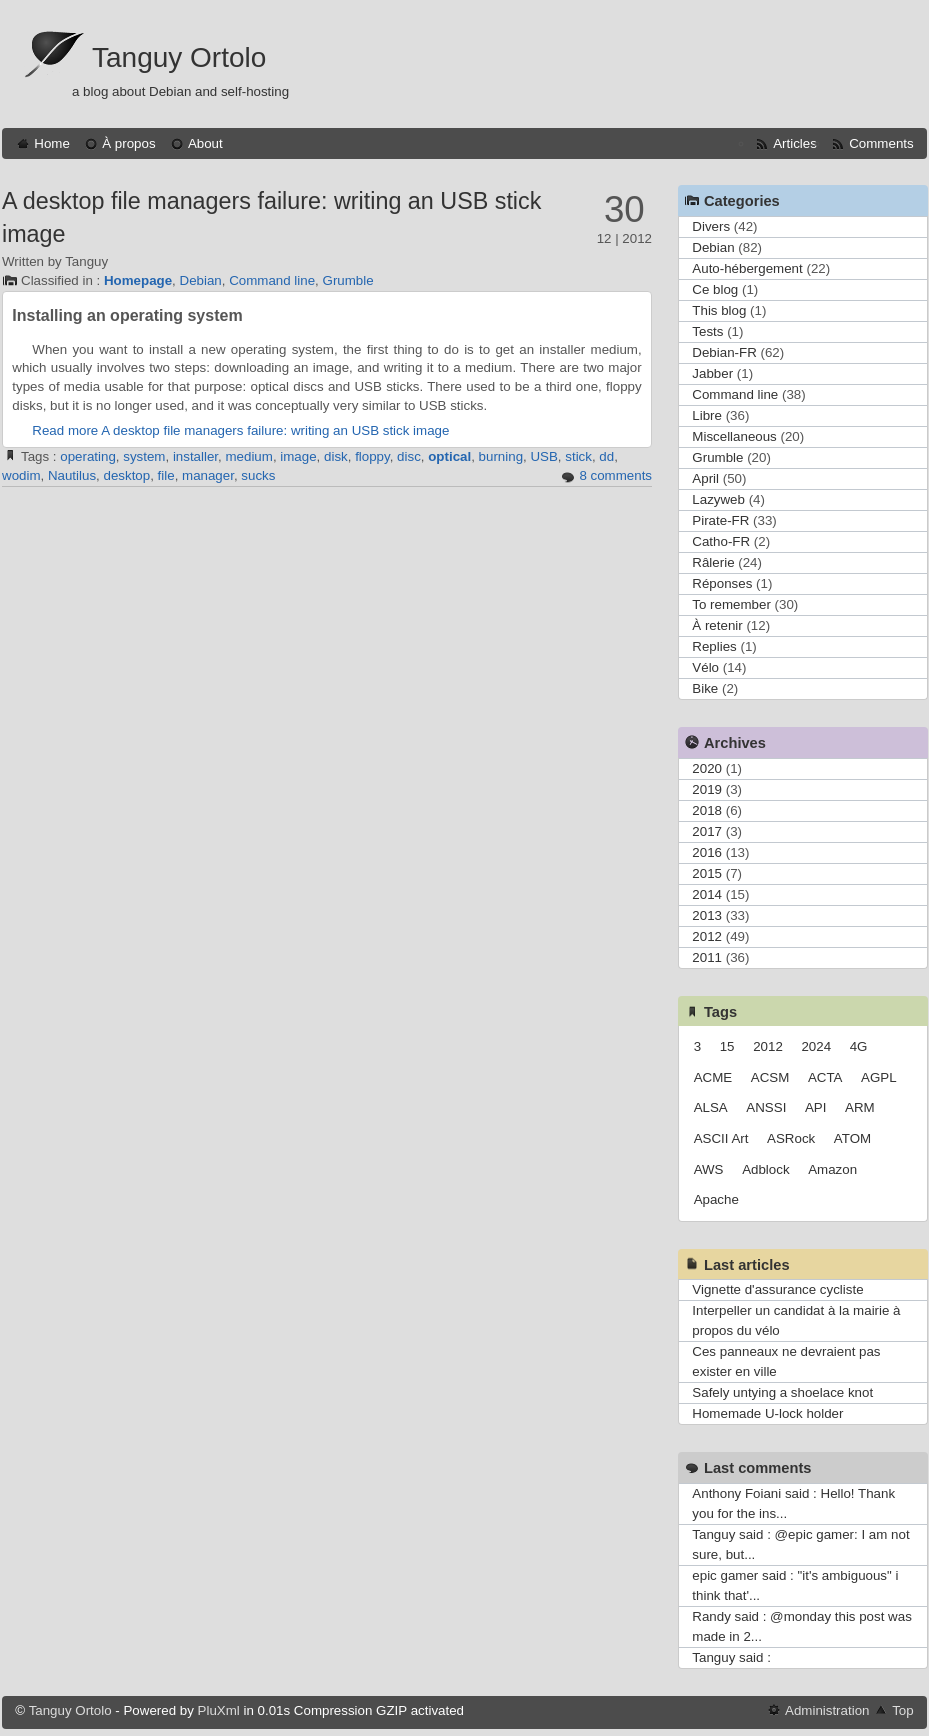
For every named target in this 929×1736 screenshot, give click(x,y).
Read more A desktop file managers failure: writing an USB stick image (240, 430)
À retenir (717, 625)
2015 (707, 873)
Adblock (765, 1169)
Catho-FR (721, 541)
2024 (816, 1046)
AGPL (879, 1077)
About (205, 143)
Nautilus (72, 475)
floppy (372, 456)
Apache (716, 1199)
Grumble (348, 280)
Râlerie (713, 562)
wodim (21, 475)
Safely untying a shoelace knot (782, 1392)
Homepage (138, 280)
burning (501, 456)
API (815, 1107)
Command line (272, 280)
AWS (709, 1169)
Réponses (722, 583)
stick (578, 456)
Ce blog (715, 289)
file (166, 475)
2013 (707, 915)
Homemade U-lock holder (767, 1413)
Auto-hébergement (747, 268)
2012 (707, 936)
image (298, 456)
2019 (707, 789)
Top (903, 1710)
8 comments (615, 475)
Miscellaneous (734, 436)
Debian (201, 280)
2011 (707, 957)
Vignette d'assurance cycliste (777, 1289)
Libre (707, 415)
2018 (707, 810)
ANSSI (766, 1107)
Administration (827, 1710)
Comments (881, 143)
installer (195, 456)
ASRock (791, 1138)
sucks (258, 475)
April (705, 478)
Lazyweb (718, 499)
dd (606, 456)
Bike (705, 688)
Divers (711, 226)
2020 (707, 768)
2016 (707, 852)
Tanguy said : (731, 1657)
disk (336, 456)
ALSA (711, 1107)
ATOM (852, 1138)
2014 (707, 894)
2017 (707, 831)
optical (449, 456)
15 (727, 1046)
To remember (731, 604)
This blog (719, 310)
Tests (707, 331)
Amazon (832, 1169)
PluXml (219, 1710)
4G (859, 1046)
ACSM (770, 1077)
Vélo (705, 667)
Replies (714, 646)
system (144, 456)
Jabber (712, 373)
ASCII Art (721, 1138)
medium (248, 456)
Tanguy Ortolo (179, 57)
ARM (860, 1107)
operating (88, 456)
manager (208, 475)
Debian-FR (724, 352)
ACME (713, 1077)
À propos (128, 143)
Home (52, 143)
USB (543, 456)
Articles (795, 143)
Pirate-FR (720, 520)
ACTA (825, 1077)
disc (409, 456)
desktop (126, 475)
